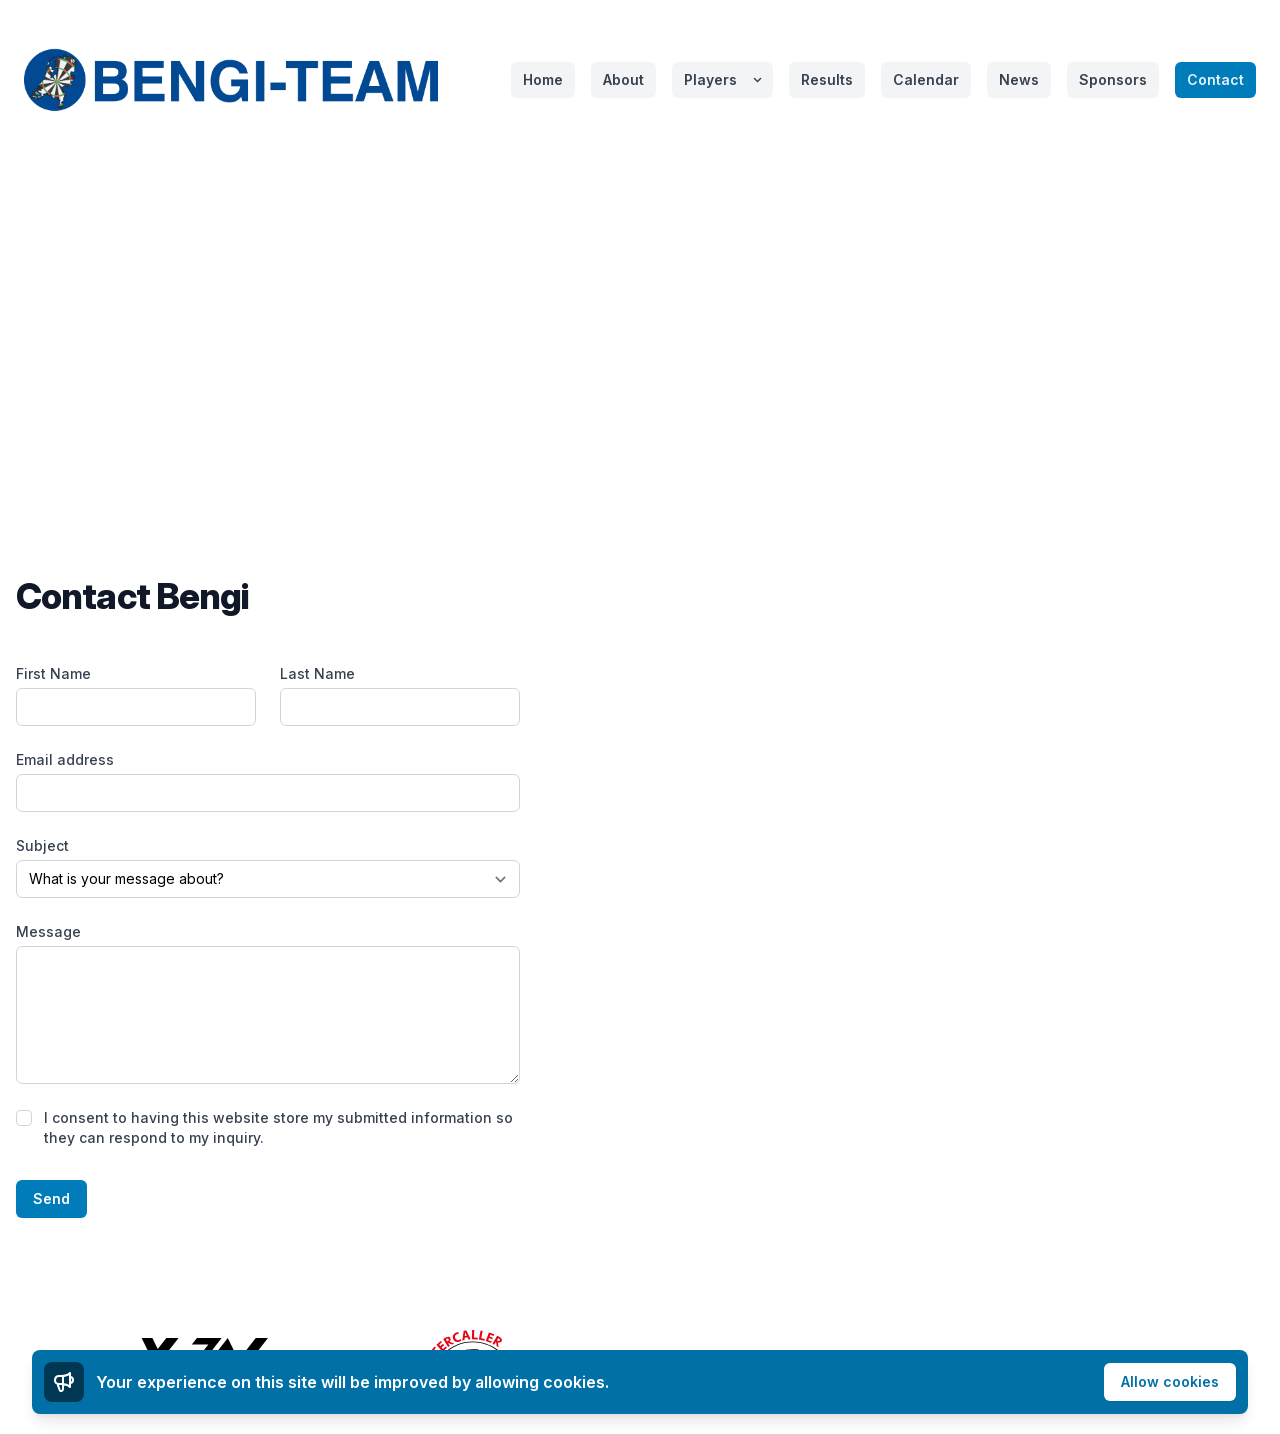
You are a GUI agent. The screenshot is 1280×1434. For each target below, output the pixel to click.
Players (710, 79)
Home (543, 79)
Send (51, 1198)
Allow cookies (1170, 1381)
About (623, 79)
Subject (42, 845)
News (1019, 79)
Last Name (317, 673)
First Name (53, 673)
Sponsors (1113, 79)
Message (48, 931)
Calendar (926, 79)
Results (827, 79)
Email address (65, 759)
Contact (1215, 79)
